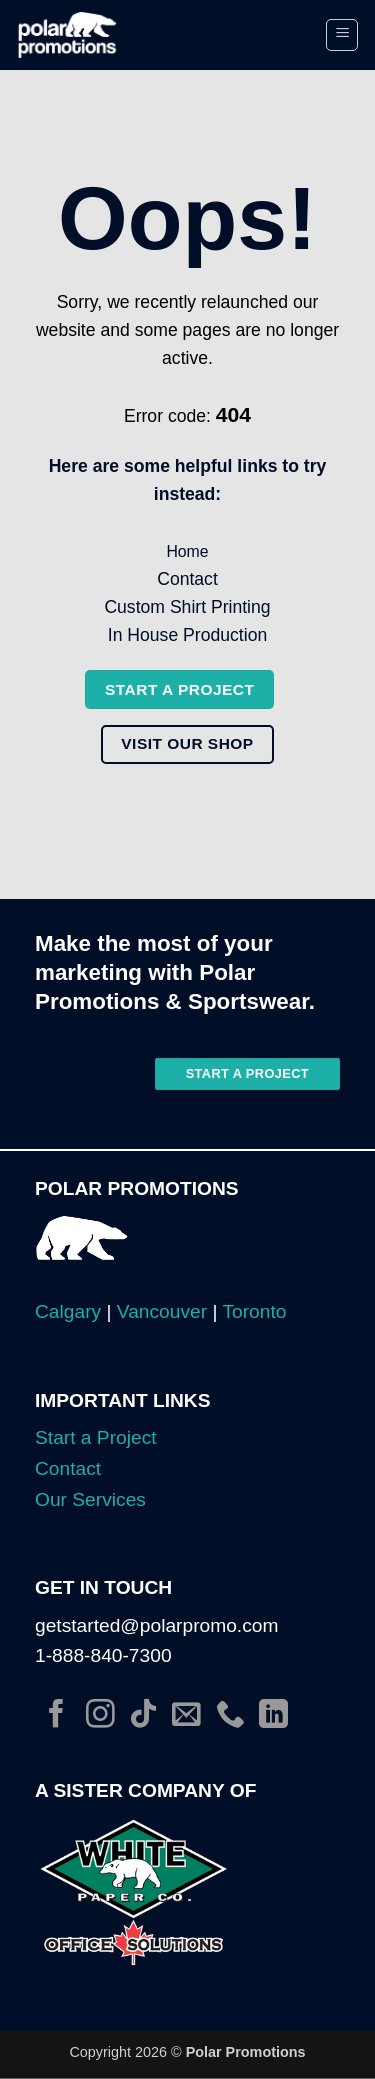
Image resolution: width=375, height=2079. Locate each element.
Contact (187, 579)
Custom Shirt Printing (187, 607)
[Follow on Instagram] (100, 1716)
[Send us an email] (186, 1716)
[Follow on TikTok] (143, 1716)
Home (187, 551)
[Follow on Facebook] (56, 1716)
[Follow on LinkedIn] (273, 1716)
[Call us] (230, 1716)
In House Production (187, 635)
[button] (342, 35)
